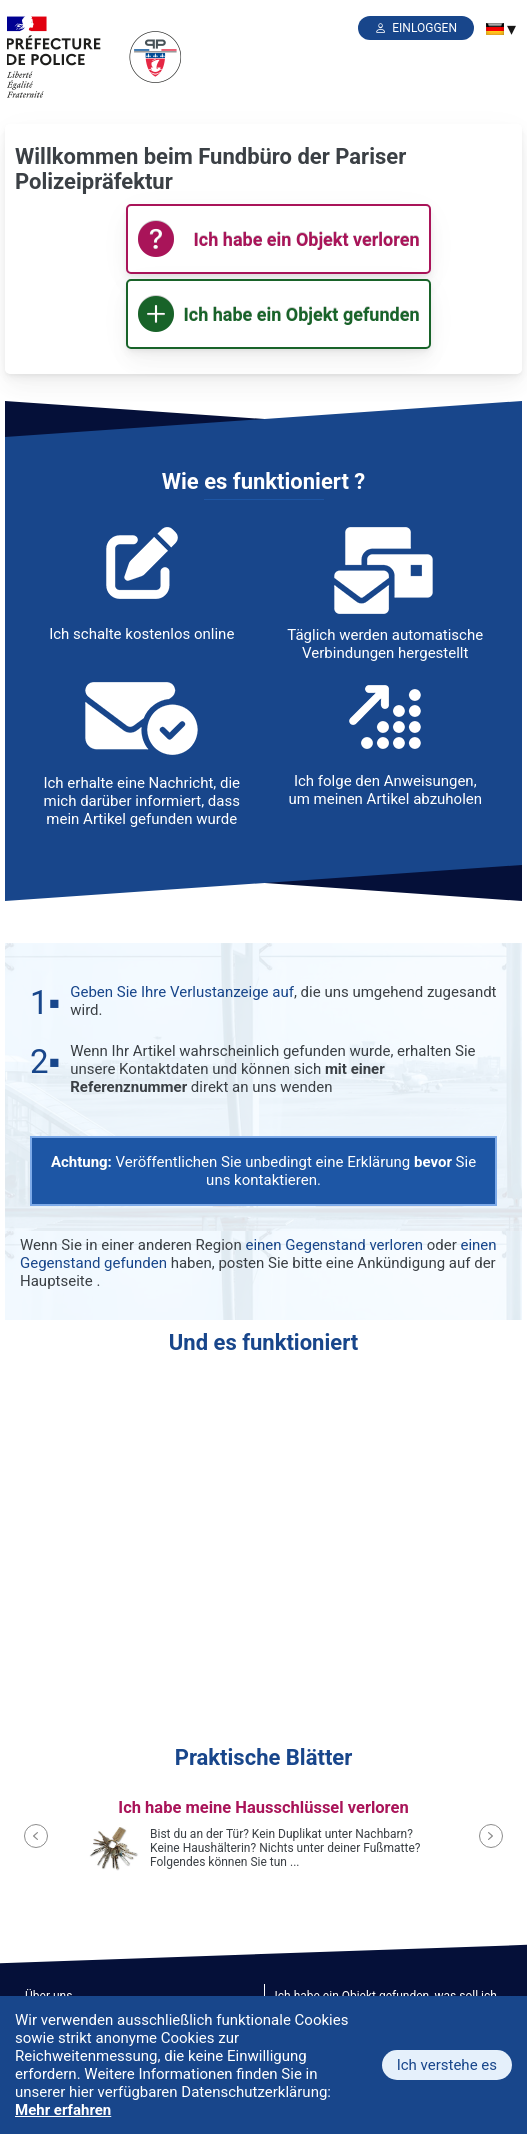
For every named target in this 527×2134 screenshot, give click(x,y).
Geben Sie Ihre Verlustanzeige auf (182, 992)
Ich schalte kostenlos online (141, 634)
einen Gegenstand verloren (334, 1245)
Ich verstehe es (447, 2065)
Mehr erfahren (63, 2110)
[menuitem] (495, 29)
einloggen (424, 28)
